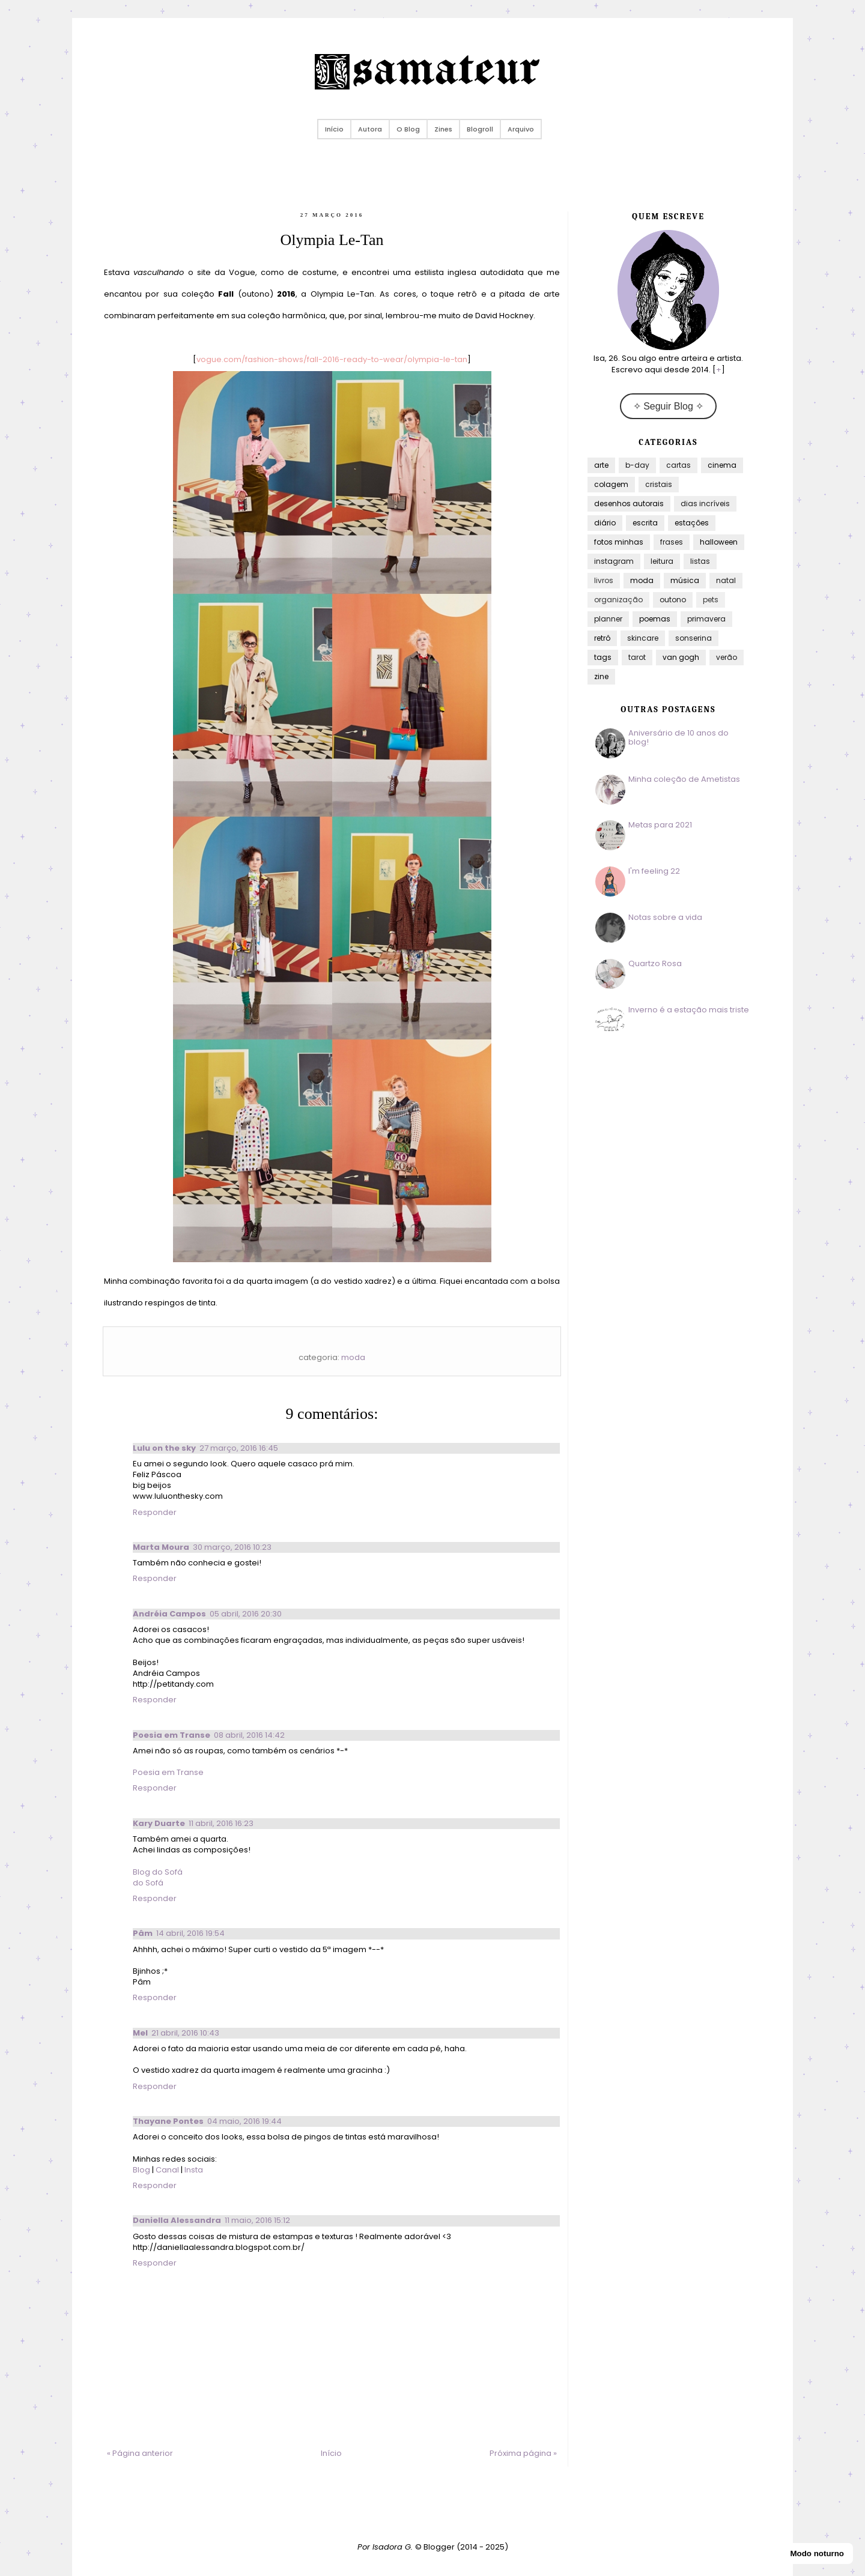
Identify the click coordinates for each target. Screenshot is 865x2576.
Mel (140, 2033)
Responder (155, 1512)
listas (700, 561)
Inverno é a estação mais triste (688, 1009)
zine (601, 676)
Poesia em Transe (171, 1735)
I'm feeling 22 (654, 871)
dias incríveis (705, 503)
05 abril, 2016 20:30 (246, 1613)
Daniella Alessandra (177, 2220)
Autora (370, 129)
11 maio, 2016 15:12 (257, 2220)
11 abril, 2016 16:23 (221, 1823)
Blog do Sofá (158, 1872)
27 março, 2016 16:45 (238, 1448)
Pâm (143, 1933)
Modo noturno (817, 2553)
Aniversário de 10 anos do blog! (678, 737)
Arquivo (521, 129)
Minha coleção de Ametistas (684, 779)
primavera (706, 619)
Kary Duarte (159, 1823)
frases (671, 542)
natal (726, 580)
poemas (654, 619)
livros (603, 580)
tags (603, 657)
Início (334, 129)
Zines (443, 129)
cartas (678, 465)
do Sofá (148, 1882)
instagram (614, 561)
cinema (722, 465)
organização (618, 599)
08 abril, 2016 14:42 (249, 1735)
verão (726, 657)
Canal (167, 2169)
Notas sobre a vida (665, 917)
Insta (193, 2169)
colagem (611, 484)
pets (710, 599)
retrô (602, 638)
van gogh (681, 657)
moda (353, 1357)
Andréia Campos (169, 1613)
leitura (662, 561)
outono (673, 599)
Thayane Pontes (168, 2121)
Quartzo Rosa (655, 963)
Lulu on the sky (164, 1448)
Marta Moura (161, 1547)
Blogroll (480, 129)
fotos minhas (618, 542)
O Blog (408, 129)
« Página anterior (140, 2453)
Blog (142, 2169)
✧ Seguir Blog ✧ (668, 406)
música (684, 580)
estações (692, 523)
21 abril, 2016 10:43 (185, 2033)
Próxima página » (523, 2453)
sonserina (693, 638)
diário (605, 523)
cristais (658, 484)
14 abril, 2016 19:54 (190, 1933)
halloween (719, 542)
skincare (642, 638)
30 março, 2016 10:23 (232, 1547)
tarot (637, 657)
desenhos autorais (629, 503)
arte (601, 465)
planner (608, 619)
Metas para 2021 (660, 824)
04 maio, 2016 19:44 (244, 2121)
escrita (645, 523)
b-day (637, 465)
